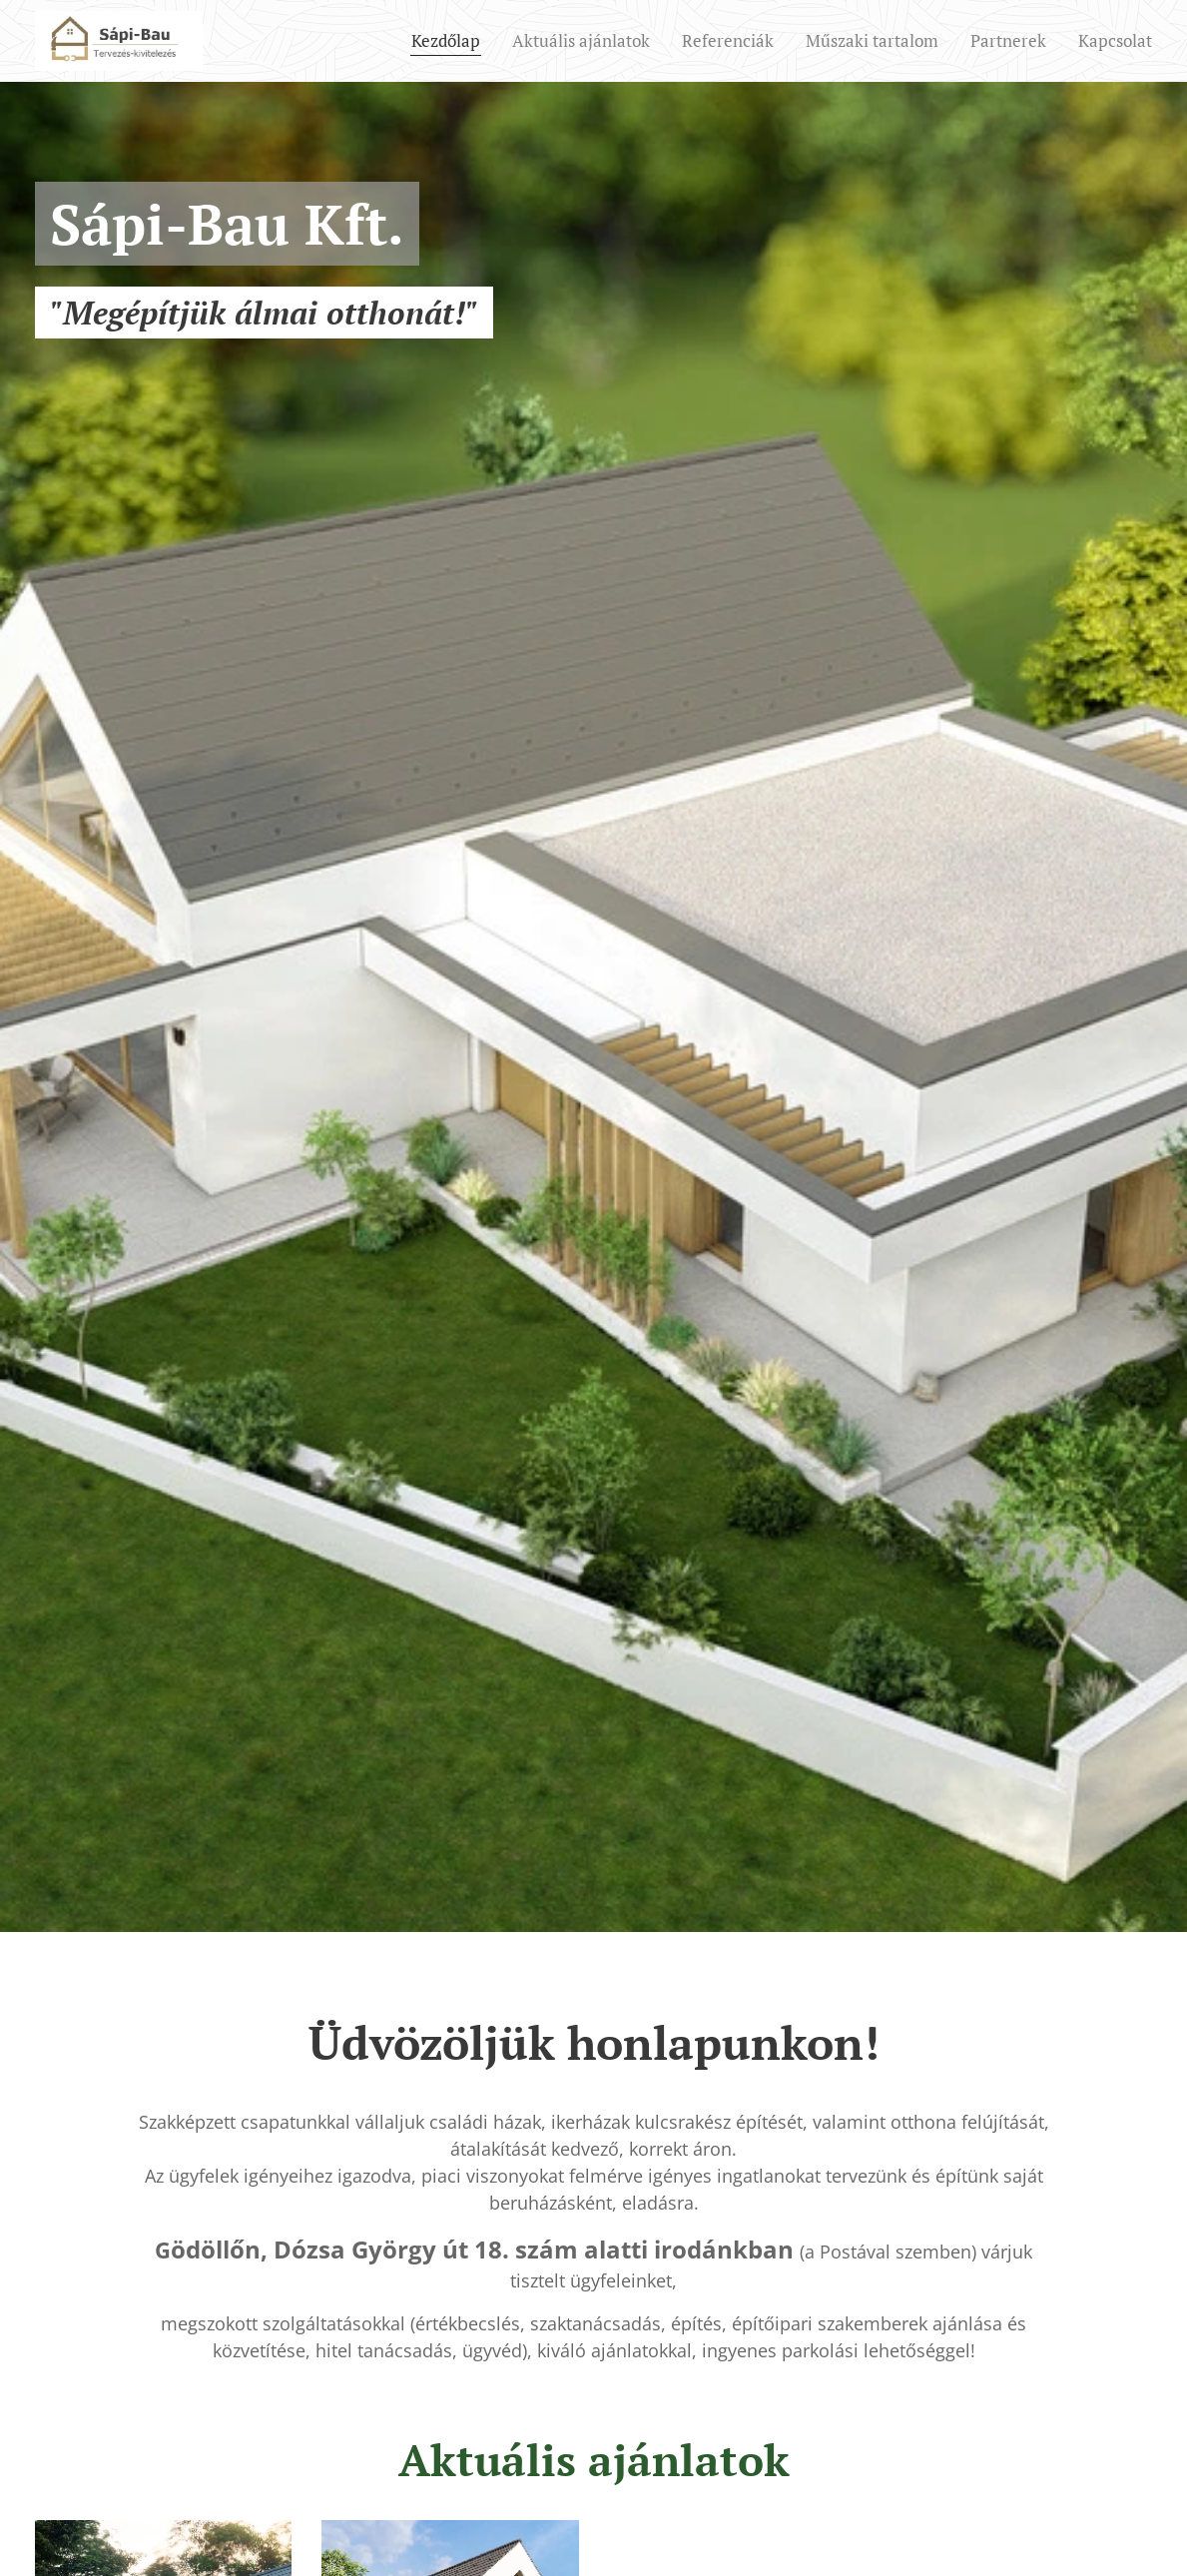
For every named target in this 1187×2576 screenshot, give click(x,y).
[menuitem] (451, 41)
